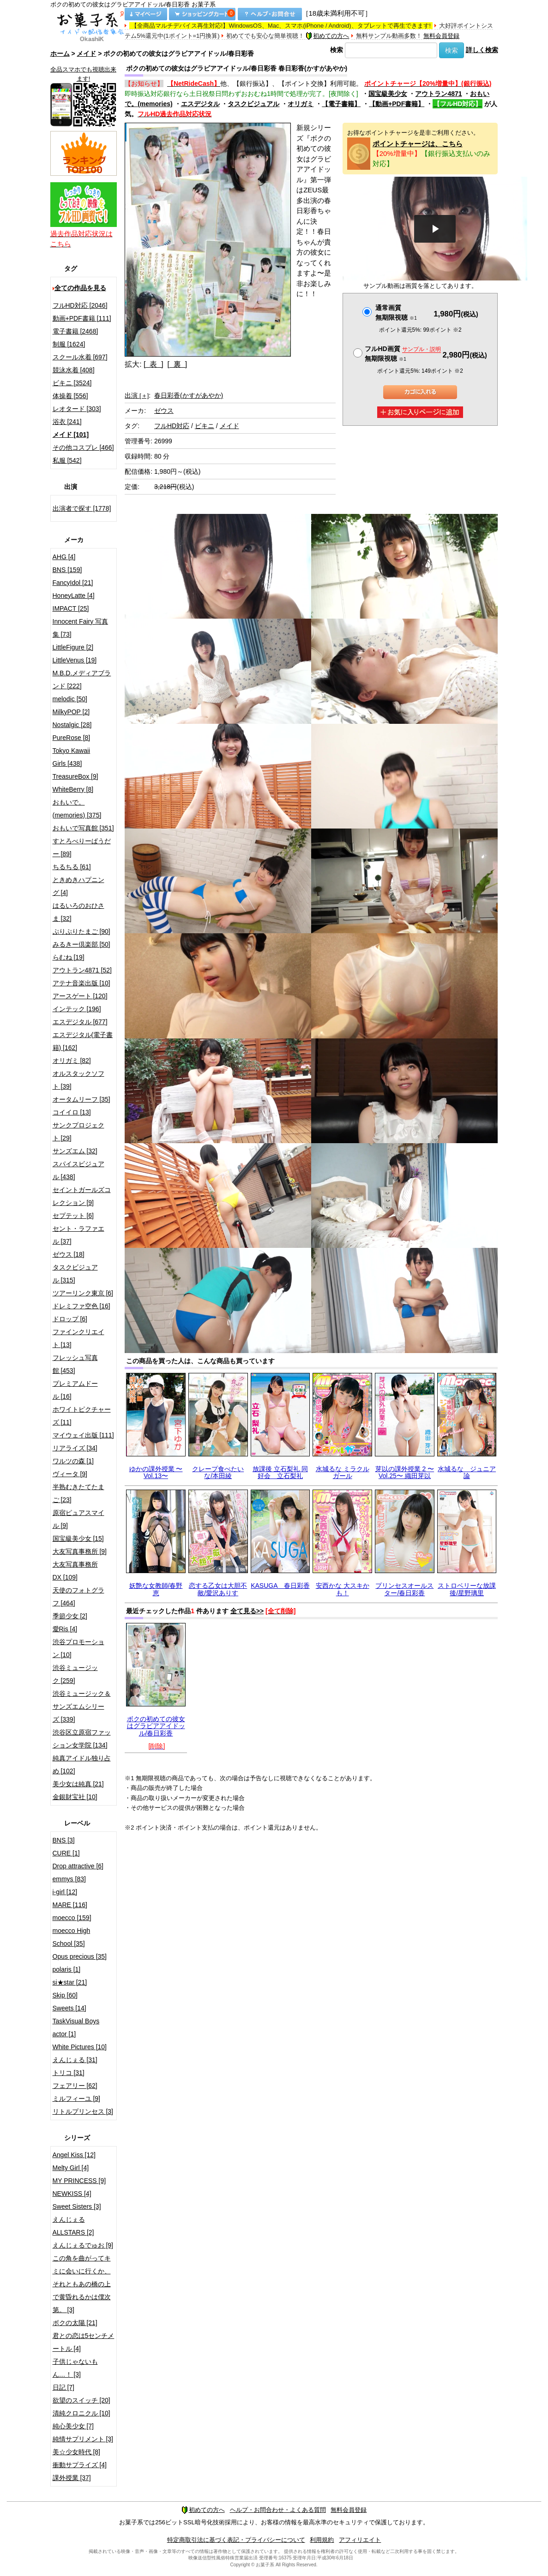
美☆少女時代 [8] (76, 2452)
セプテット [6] (73, 1215)
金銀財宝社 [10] (75, 1797)
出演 (137, 395)
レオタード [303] (77, 408)
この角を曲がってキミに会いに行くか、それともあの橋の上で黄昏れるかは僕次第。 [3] (82, 2284)
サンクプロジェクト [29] (78, 1131)
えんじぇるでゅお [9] (83, 2245)
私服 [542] (67, 460)
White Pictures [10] (80, 2047)
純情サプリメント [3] (83, 2439)
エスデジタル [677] (80, 1022)
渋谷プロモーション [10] (78, 1648)
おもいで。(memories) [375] (77, 809)
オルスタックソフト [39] (78, 1080)
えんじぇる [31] (75, 2059)
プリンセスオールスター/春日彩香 (404, 1589)
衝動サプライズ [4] (80, 2465)
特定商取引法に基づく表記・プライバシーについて (236, 2539)
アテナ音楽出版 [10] (81, 983)
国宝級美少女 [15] (78, 1538)
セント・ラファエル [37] (78, 1235)
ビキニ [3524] (72, 383)
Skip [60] (65, 1995)
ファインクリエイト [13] (78, 1338)
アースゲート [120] (80, 996)
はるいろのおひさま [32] (78, 912)
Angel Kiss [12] (74, 2155)
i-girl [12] (65, 1892)
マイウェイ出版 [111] (83, 1435)
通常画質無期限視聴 (395, 312)
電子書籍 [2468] (75, 331)
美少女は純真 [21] (78, 1784)
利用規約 (322, 2539)
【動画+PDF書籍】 (396, 103)
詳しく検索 (482, 50)
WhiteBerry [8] (73, 789)
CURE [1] (66, 1853)
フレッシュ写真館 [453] (75, 1364)
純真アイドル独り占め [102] (82, 1764)
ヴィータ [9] (70, 1474)
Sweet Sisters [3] (77, 2206)
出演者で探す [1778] (82, 508)
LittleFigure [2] (73, 647)
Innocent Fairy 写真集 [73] (80, 628)
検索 (336, 50)
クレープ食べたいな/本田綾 (218, 1472)
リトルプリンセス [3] (83, 2111)
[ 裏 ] (177, 364)
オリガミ (300, 103)
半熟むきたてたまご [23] (78, 1493)
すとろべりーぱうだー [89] (82, 847)
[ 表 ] (153, 364)
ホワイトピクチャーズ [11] (82, 1416)
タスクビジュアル (253, 103)
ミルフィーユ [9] (76, 2098)
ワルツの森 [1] (73, 1461)
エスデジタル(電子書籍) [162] (83, 1041)
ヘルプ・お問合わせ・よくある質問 (278, 2509)
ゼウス (164, 410)
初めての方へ (327, 35)
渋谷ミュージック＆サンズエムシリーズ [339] (82, 1706)
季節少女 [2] (70, 1616)
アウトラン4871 (438, 93)
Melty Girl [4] (71, 2167)
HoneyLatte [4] (74, 595)
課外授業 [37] (72, 2477)
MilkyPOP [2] (71, 712)
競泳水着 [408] (74, 370)
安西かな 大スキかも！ (342, 1589)
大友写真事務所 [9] (80, 1551)
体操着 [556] (70, 396)
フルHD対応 (171, 425)
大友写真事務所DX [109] (75, 1571)
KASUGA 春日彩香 (280, 1585)
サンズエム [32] (75, 1151)
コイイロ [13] (72, 1112)
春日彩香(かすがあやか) (188, 395)
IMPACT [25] (71, 608)
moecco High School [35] (71, 1937)
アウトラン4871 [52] (82, 970)
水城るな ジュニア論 (467, 1472)
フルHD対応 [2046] (80, 305)
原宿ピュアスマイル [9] (78, 1519)
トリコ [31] (68, 2072)
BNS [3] (64, 1840)
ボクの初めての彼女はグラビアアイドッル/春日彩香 (156, 1726)
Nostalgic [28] (72, 724)
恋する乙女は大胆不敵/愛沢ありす (218, 1589)
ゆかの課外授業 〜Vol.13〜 (156, 1472)
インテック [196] (77, 1009)
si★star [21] (70, 1982)
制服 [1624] (69, 344)
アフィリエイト (360, 2539)
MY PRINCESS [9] (79, 2180)
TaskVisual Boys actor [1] (76, 2027)
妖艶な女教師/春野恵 (156, 1589)
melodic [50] (70, 699)
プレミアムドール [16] (75, 1390)
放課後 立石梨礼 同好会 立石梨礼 (280, 1472)
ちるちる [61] (72, 867)
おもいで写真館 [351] (83, 828)
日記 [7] (63, 2387)
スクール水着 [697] (80, 357)
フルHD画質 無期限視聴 (402, 353)
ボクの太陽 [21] (75, 2322)
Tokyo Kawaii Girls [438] (71, 757)
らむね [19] (68, 957)
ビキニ (204, 425)
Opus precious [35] (80, 1956)
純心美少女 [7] (73, 2426)
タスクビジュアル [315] (75, 1274)
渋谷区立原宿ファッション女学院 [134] (82, 1739)
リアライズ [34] (75, 1448)
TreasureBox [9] (75, 776)
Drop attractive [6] (78, 1866)
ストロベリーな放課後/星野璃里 (467, 1589)
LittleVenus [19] (75, 660)
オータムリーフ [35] (81, 1099)
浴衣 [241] (67, 421)
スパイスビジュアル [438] (78, 1170)
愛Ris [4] (65, 1629)
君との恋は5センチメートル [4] (83, 2342)
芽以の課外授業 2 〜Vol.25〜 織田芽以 (404, 1472)
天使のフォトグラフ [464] (78, 1596)
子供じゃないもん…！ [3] (75, 2368)
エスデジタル (200, 103)
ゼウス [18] (68, 1254)
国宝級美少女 (387, 93)
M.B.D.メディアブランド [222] (82, 679)
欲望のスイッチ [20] (81, 2400)
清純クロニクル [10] (81, 2413)
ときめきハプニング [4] (78, 886)
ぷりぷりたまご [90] (81, 931)
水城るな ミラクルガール (342, 1472)
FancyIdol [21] (73, 582)
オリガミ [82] (72, 1060)
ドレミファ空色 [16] (81, 1306)
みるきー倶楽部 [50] (81, 944)
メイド (86, 53)
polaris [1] (67, 1969)
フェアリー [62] (75, 2085)
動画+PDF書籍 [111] (82, 318)
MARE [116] (70, 1904)
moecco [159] (72, 1917)
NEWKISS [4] (72, 2193)
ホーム (60, 53)
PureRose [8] (71, 737)
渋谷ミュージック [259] (75, 1674)
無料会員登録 (441, 35)
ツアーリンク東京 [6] (83, 1293)
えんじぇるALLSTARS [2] (73, 2226)
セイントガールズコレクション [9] (82, 1196)
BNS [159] (67, 569)
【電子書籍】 (341, 103)
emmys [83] (69, 1879)
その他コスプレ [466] (83, 447)
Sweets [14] (69, 2008)
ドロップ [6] (70, 1319)
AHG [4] (64, 557)
